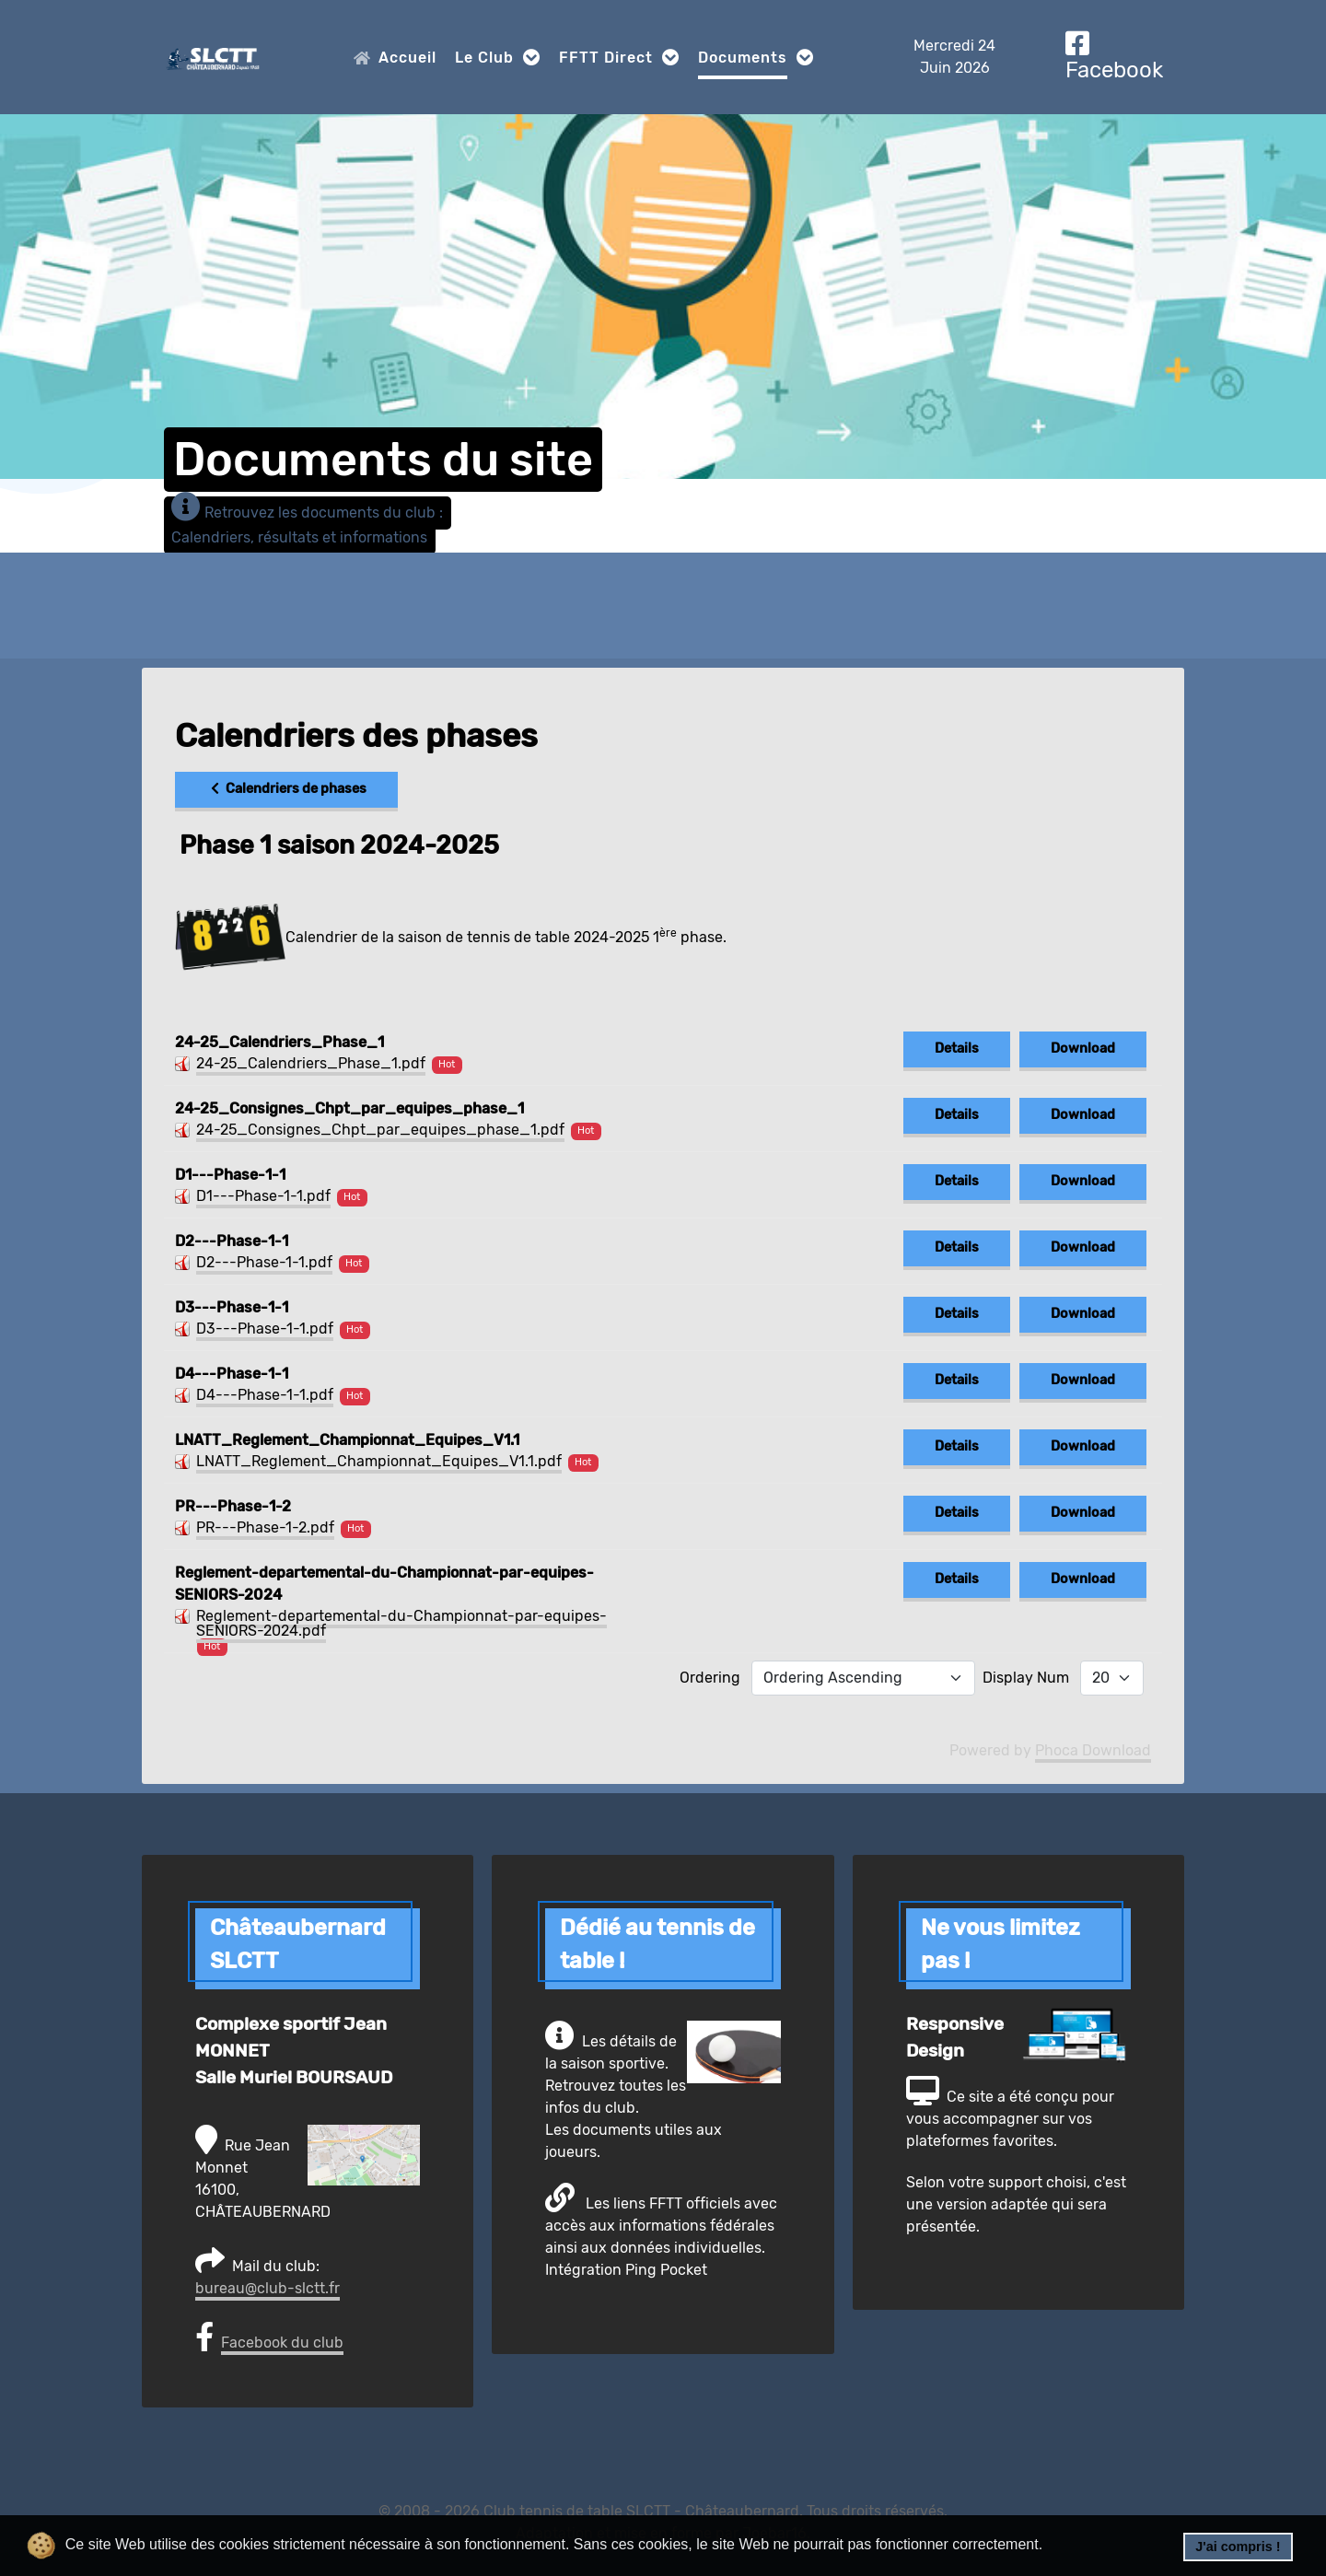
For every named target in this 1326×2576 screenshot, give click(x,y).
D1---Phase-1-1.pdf (263, 1196)
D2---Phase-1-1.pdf (264, 1262)
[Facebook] (1114, 57)
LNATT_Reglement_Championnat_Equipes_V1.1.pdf (379, 1461)
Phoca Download (1093, 1750)
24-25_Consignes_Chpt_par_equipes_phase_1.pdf (380, 1129)
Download (1083, 1048)
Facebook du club (282, 2342)
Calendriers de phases (286, 789)
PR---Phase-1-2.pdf (265, 1527)
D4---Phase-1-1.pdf (264, 1395)
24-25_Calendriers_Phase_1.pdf (310, 1063)
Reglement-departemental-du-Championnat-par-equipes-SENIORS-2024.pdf (401, 1623)
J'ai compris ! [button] (1237, 2546)
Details (957, 1048)
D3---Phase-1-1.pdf (264, 1328)
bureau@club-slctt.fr (267, 2288)
